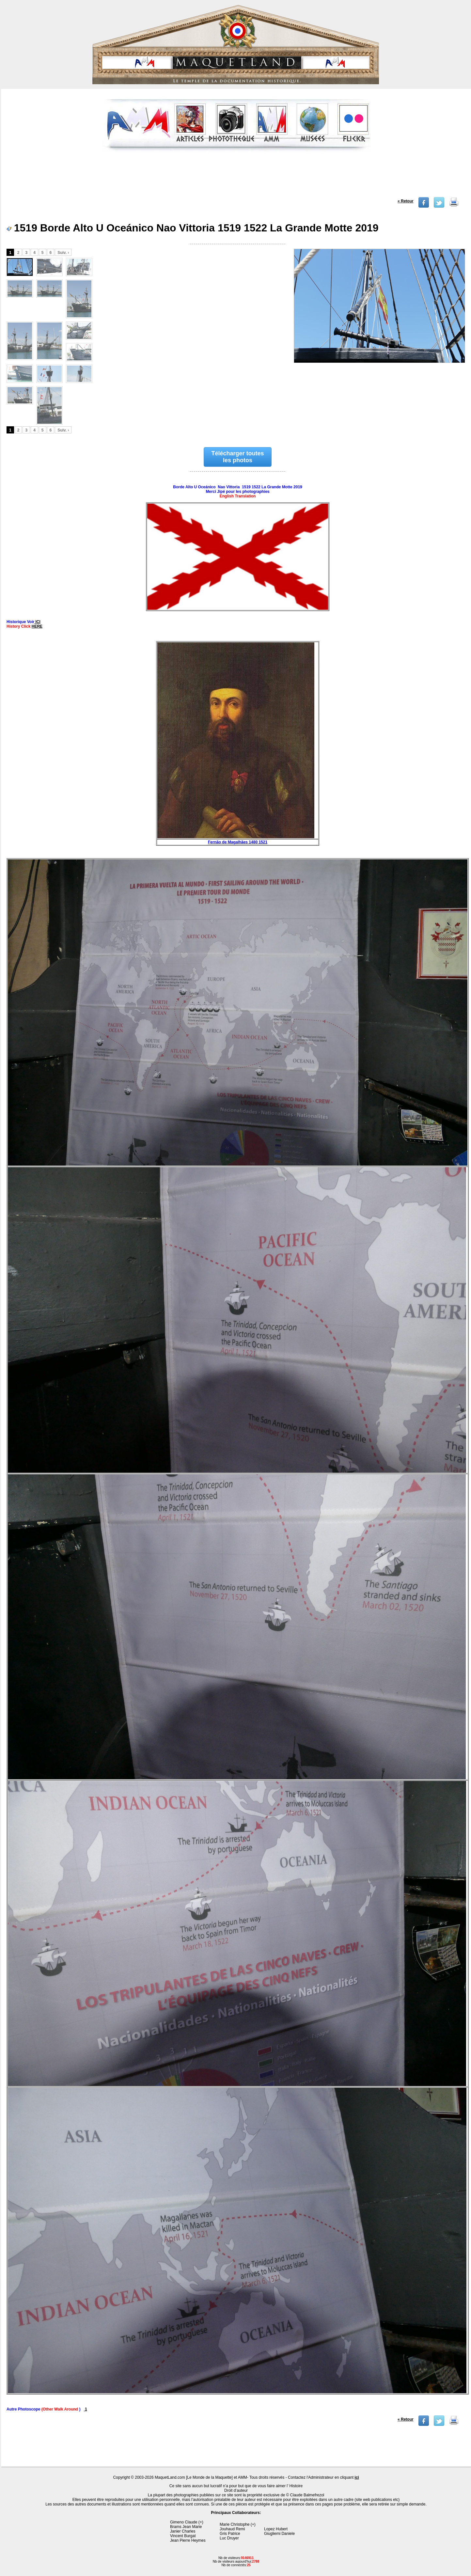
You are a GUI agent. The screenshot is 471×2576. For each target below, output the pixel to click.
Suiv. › (63, 252)
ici (356, 2477)
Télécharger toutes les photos (238, 456)
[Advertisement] (236, 176)
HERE (37, 626)
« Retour (406, 201)
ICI (37, 622)
